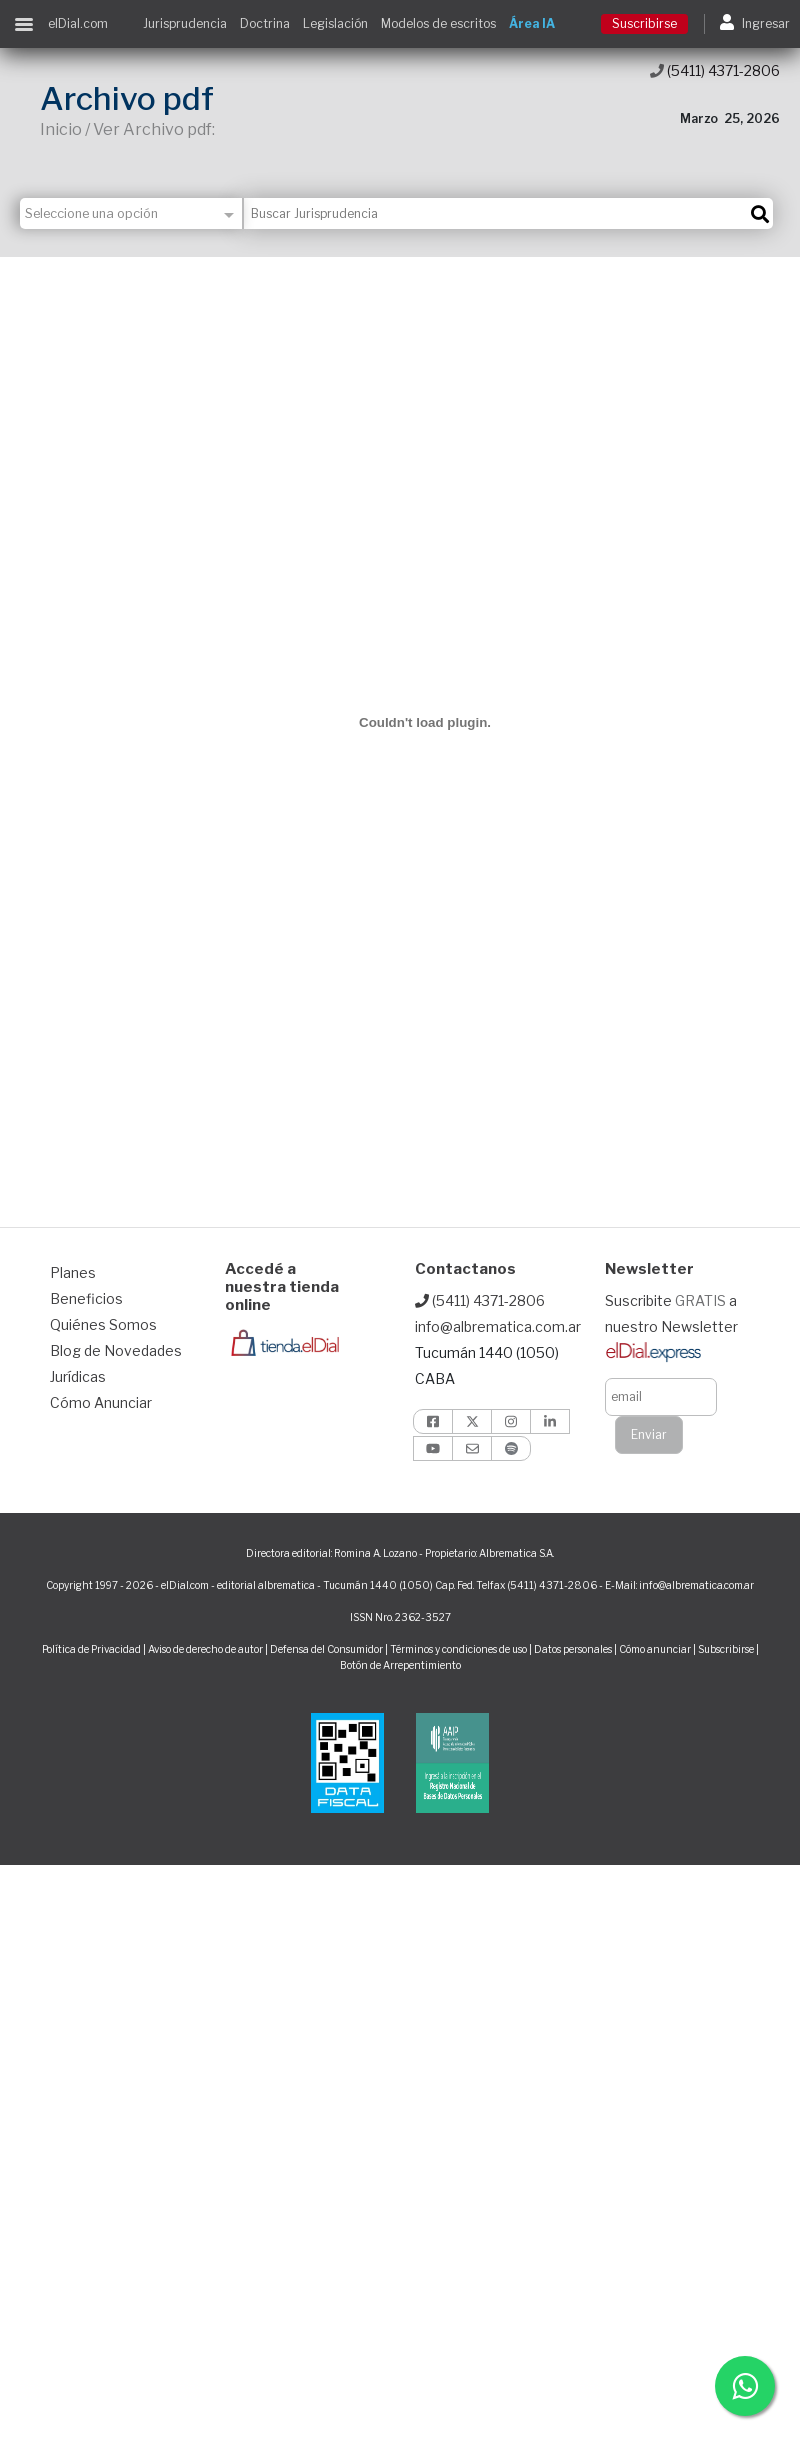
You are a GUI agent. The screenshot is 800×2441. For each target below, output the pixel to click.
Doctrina (265, 23)
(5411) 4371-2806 (715, 70)
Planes (73, 1272)
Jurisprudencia (185, 23)
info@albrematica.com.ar (498, 1326)
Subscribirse (727, 1649)
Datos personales (573, 1649)
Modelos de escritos (438, 23)
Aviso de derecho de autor (205, 1649)
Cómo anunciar (655, 1649)
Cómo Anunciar (101, 1402)
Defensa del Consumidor (326, 1649)
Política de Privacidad (91, 1649)
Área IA (532, 23)
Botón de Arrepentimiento (400, 1665)
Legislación (335, 23)
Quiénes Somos (103, 1324)
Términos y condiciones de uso (458, 1649)
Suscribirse (644, 23)
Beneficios (86, 1298)
